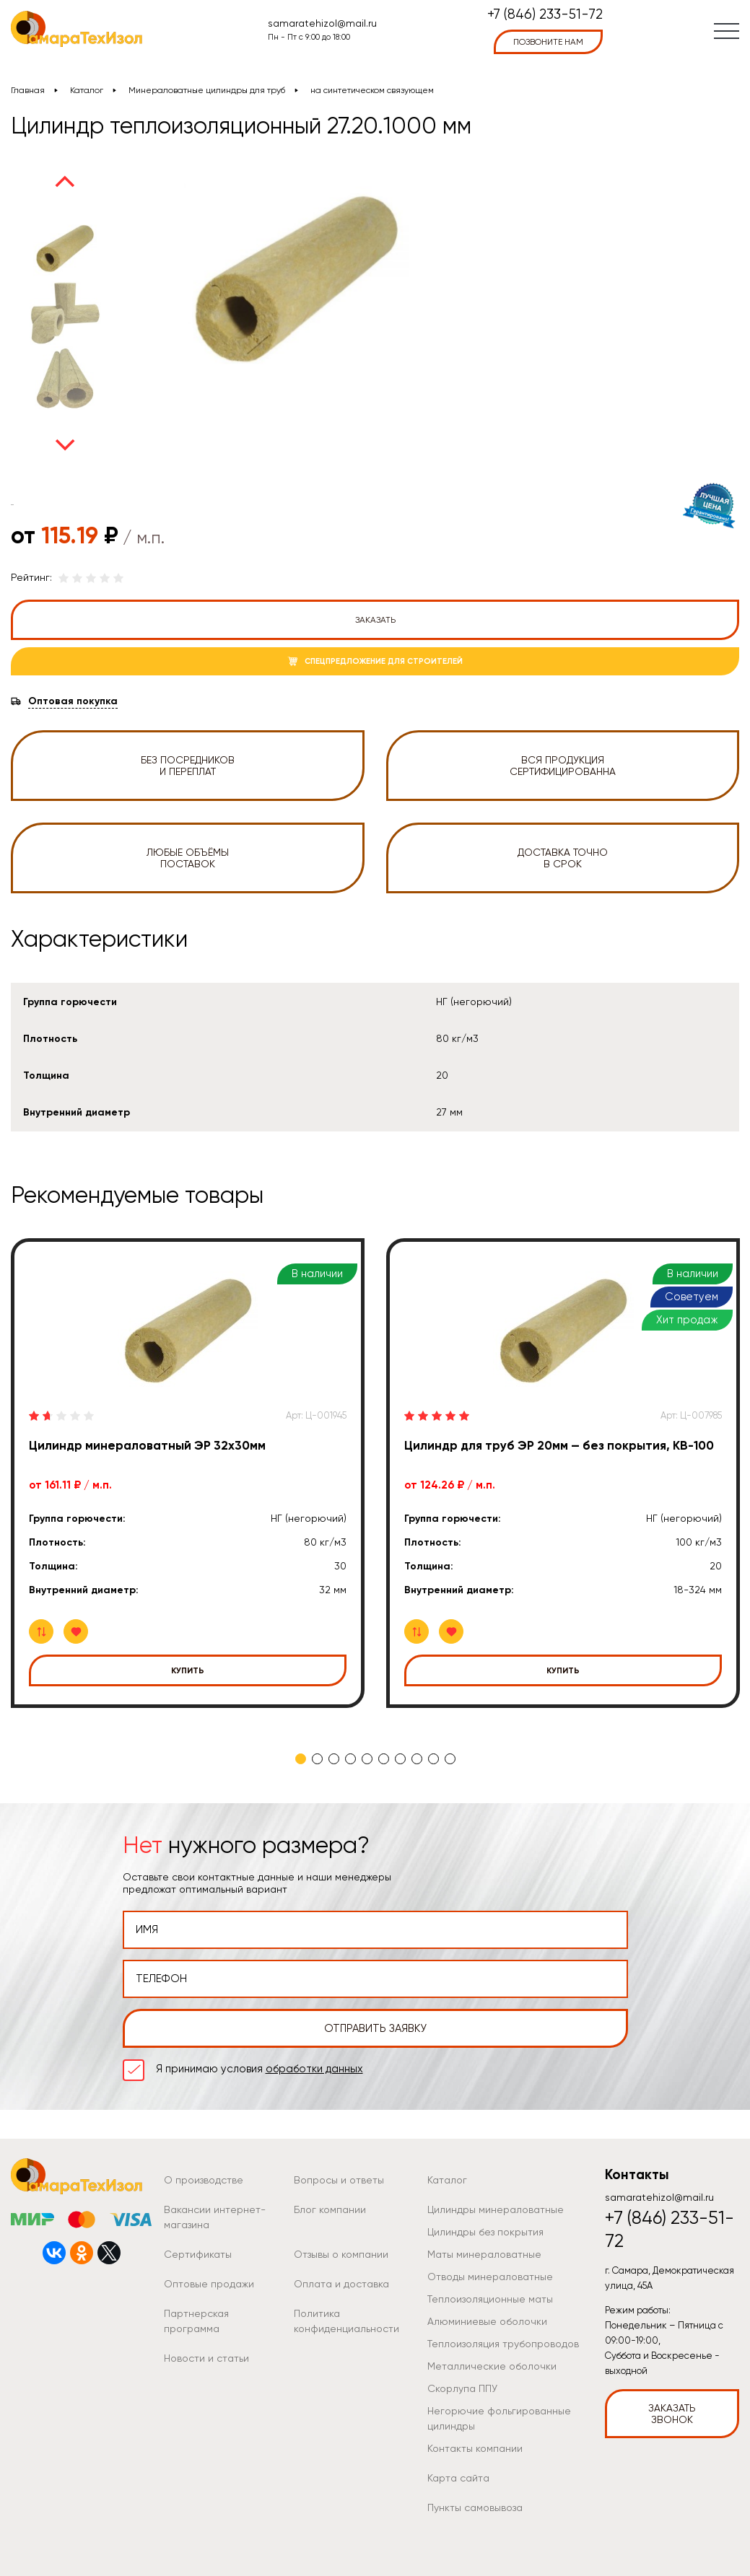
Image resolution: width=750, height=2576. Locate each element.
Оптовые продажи (209, 2284)
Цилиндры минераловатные (495, 2209)
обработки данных (314, 2068)
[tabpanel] (187, 1473)
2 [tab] (317, 1758)
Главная (28, 90)
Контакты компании (475, 2448)
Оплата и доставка (341, 2284)
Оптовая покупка (73, 701)
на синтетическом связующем (372, 90)
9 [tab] (433, 1758)
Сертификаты (198, 2254)
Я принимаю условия (259, 2068)
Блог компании (330, 2209)
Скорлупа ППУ (462, 2388)
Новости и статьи (206, 2358)
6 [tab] (383, 1758)
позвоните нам (548, 42)
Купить (187, 1670)
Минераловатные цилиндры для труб (206, 90)
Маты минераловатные (484, 2254)
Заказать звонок (672, 2413)
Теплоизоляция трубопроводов (503, 2343)
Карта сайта (458, 2478)
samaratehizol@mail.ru (322, 23)
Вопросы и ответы (339, 2180)
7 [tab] (400, 1758)
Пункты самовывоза (475, 2507)
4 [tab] (350, 1758)
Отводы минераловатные (490, 2276)
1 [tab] (300, 1758)
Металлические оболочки (492, 2366)
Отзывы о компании (341, 2254)
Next (65, 445)
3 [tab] (333, 1758)
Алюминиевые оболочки (487, 2321)
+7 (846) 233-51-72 (545, 14)
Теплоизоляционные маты (490, 2299)
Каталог (86, 90)
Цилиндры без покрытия (485, 2232)
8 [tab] (416, 1758)
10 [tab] (450, 1758)
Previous (65, 181)
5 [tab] (367, 1758)
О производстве (203, 2180)
